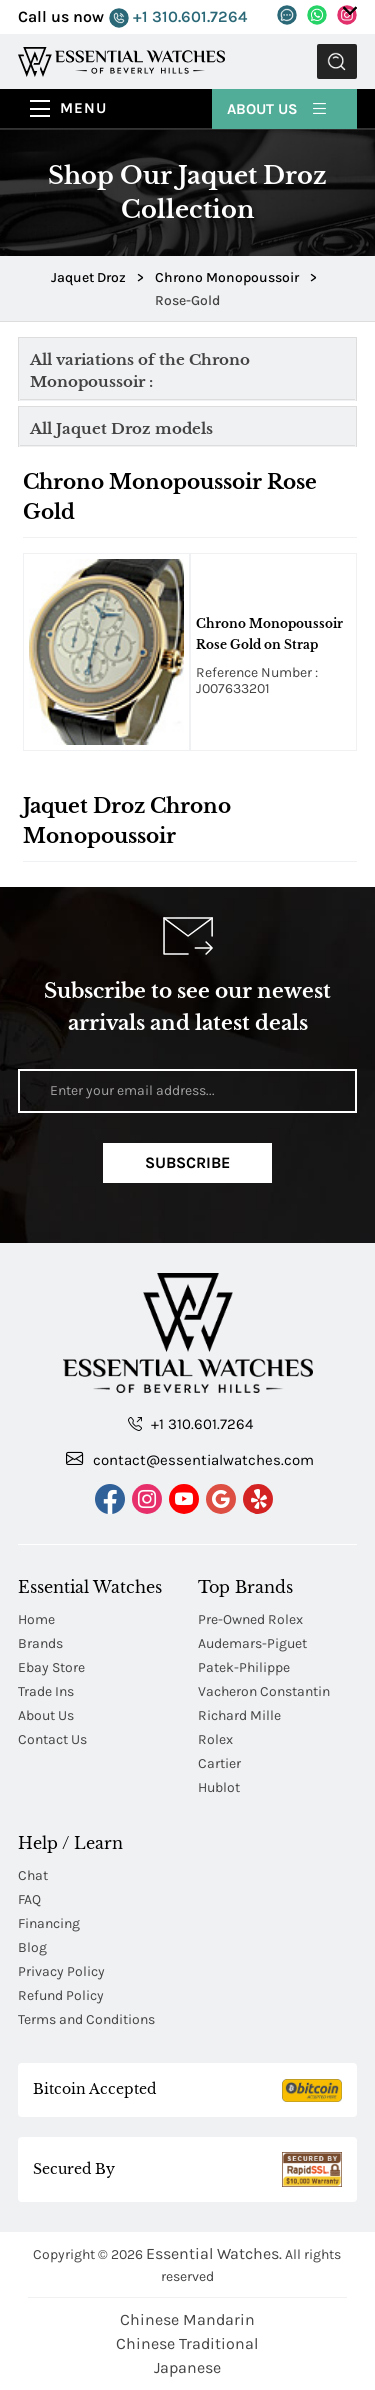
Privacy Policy (61, 1971)
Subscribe (187, 1162)
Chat (33, 1875)
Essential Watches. (214, 2253)
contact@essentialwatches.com (190, 1459)
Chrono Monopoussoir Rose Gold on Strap (269, 634)
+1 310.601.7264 (178, 17)
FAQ (29, 1899)
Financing (49, 1923)
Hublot (219, 1787)
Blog (32, 1947)
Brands (40, 1643)
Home (36, 1619)
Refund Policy (61, 1995)
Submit (337, 61)
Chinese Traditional (187, 2343)
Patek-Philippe (244, 1667)
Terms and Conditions (86, 2019)
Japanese (187, 2367)
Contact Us (52, 1739)
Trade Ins (46, 1691)
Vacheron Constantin (264, 1691)
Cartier (219, 1763)
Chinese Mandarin (187, 2319)
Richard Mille (239, 1715)
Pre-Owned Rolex (250, 1619)
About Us (278, 108)
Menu (83, 108)
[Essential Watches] (121, 60)
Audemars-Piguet (252, 1643)
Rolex (215, 1739)
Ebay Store (51, 1667)
